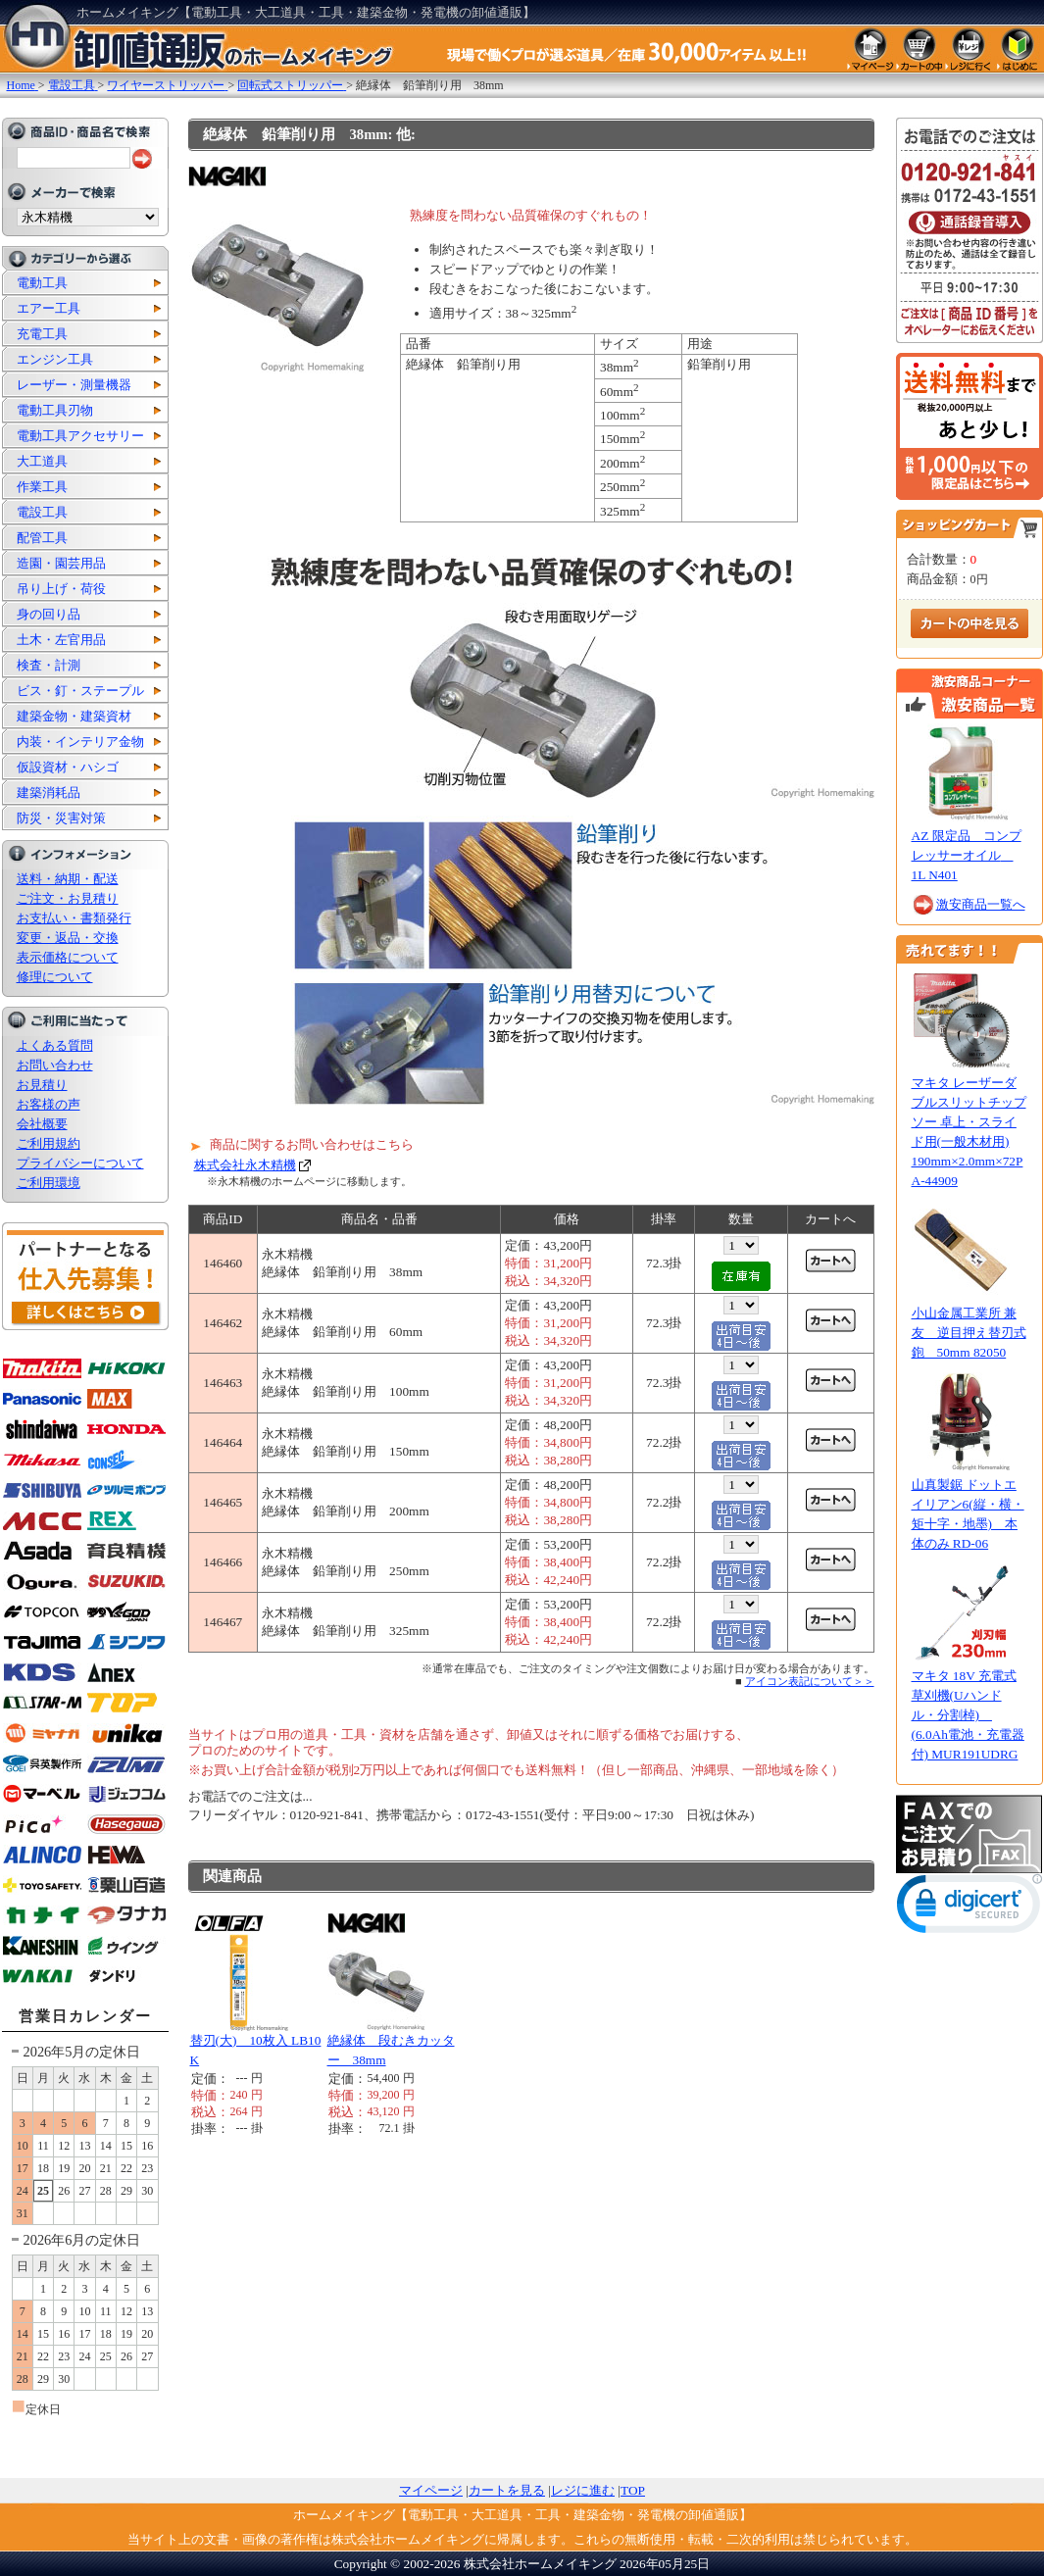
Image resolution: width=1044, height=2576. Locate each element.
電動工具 (42, 282)
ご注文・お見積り (68, 898)
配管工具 (42, 537)
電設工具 (42, 512)
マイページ (431, 2490)
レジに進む (583, 2490)
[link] (969, 1908)
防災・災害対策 (61, 818)
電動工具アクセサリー (80, 435)
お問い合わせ (55, 1065)
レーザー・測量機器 (74, 384)
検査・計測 (48, 665)
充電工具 (42, 333)
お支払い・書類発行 (74, 918)
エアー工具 (48, 308)
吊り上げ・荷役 (61, 588)
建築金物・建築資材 (74, 716)
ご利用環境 (48, 1182)
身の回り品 (48, 614)
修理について (55, 976)
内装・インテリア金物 (80, 741)
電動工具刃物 (55, 410)
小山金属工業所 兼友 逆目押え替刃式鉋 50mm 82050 (969, 1333)
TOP (633, 2490)
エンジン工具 (55, 359)
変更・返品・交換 (68, 937)
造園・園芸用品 (61, 563)
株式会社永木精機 (245, 1165)
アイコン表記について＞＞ (809, 1681)
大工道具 (42, 461)
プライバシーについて (80, 1163)
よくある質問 (55, 1045)
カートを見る (507, 2490)
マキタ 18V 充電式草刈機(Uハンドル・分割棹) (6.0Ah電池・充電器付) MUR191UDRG (968, 1714)
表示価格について (68, 957)
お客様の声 (48, 1104)
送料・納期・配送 (68, 878)
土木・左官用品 (61, 639)
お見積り (42, 1084)
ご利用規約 (48, 1143)
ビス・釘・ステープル (80, 690)
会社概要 (42, 1123)
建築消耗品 (48, 792)
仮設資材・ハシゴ (68, 767)
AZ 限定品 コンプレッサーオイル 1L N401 (966, 855)
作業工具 (42, 486)
